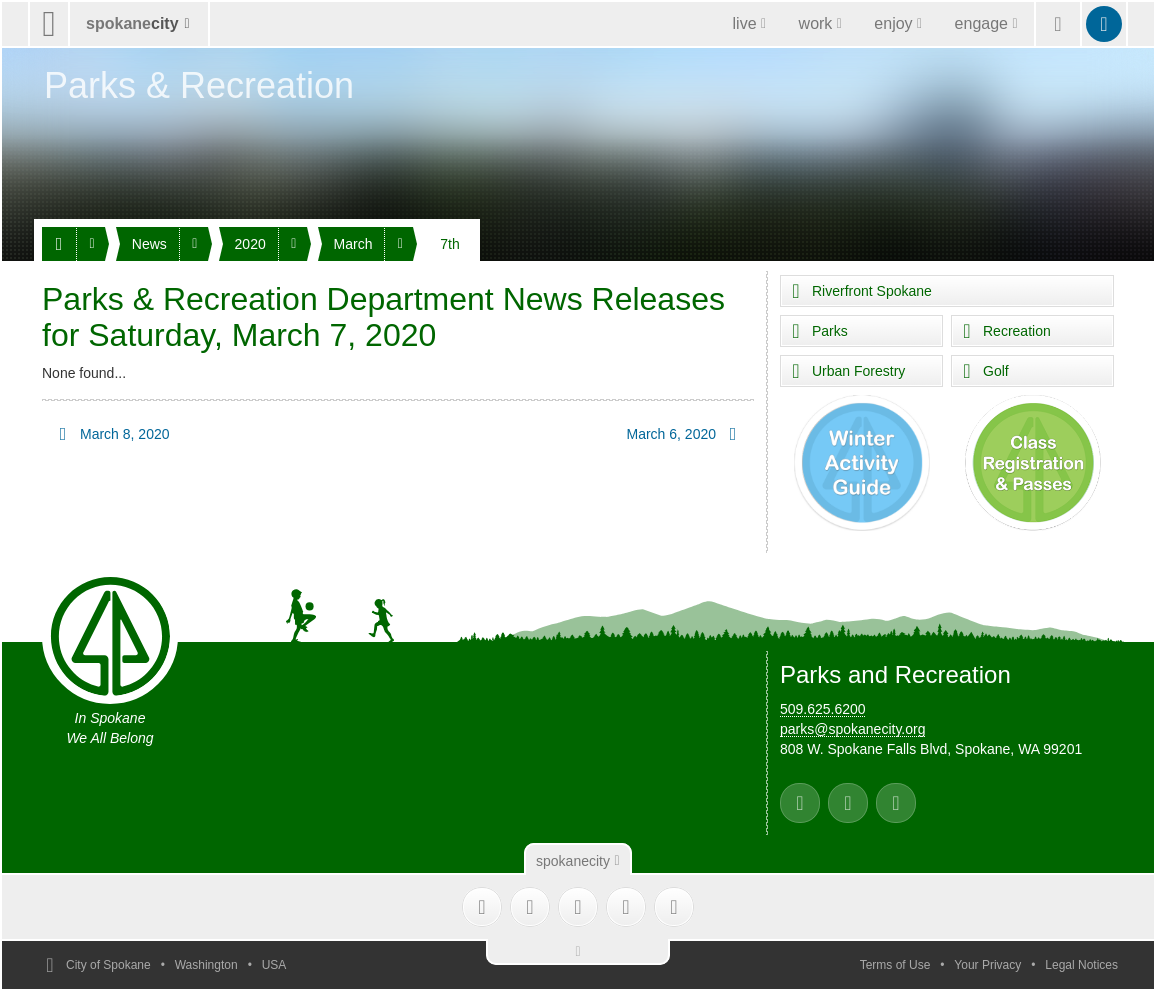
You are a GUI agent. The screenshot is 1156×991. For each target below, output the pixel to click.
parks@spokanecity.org (852, 729)
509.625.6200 (823, 709)
